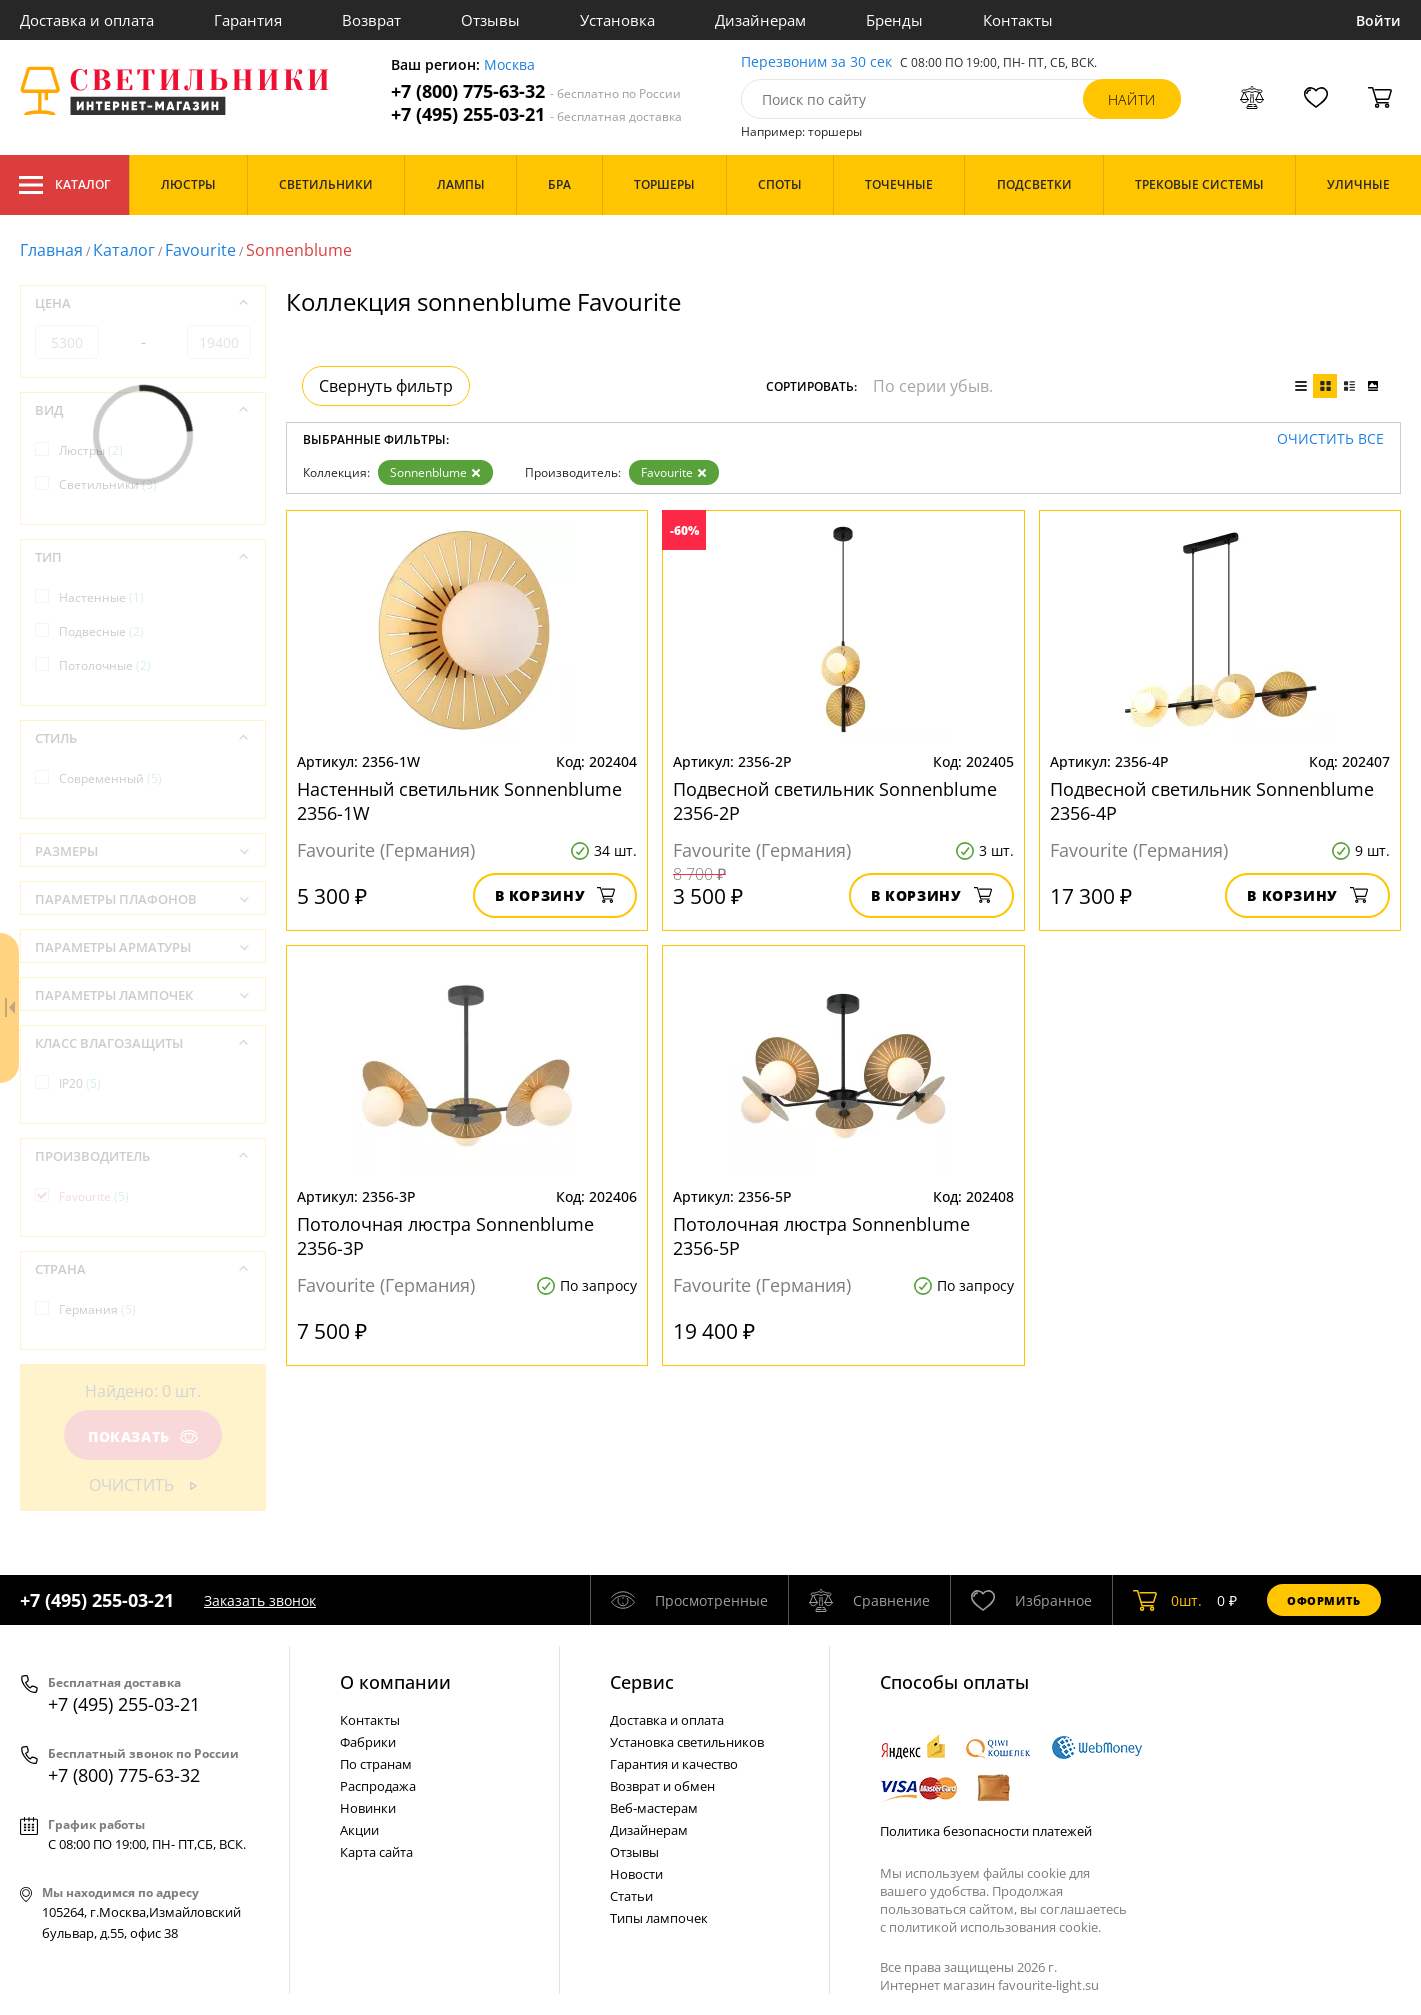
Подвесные (101, 631)
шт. (1167, 1600)
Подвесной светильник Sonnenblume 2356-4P (1212, 801)
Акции (359, 1830)
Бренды (894, 20)
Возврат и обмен (662, 1786)
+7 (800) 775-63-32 (536, 91)
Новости (636, 1874)
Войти (1378, 20)
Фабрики (368, 1742)
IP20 (80, 1083)
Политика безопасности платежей (986, 1831)
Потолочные (105, 665)
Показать (143, 1436)
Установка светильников (687, 1742)
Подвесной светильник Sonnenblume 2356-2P (835, 801)
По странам (376, 1764)
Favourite (200, 250)
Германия (97, 1309)
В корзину (555, 895)
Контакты (1018, 20)
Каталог (64, 185)
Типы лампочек (659, 1918)
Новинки (368, 1808)
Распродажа (378, 1786)
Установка (617, 20)
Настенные (101, 597)
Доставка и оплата (87, 20)
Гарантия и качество (674, 1764)
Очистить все (1330, 439)
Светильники (108, 484)
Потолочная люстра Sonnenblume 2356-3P (445, 1236)
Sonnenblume (435, 472)
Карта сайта (376, 1852)
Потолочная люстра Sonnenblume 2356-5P (821, 1236)
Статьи (631, 1896)
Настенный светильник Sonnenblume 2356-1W (459, 801)
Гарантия (248, 20)
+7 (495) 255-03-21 (536, 114)
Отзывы (490, 20)
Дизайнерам (760, 20)
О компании (395, 1682)
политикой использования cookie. (995, 1927)
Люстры (91, 450)
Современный (110, 778)
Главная (51, 250)
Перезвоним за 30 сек (816, 62)
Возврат (371, 20)
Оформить (1324, 1600)
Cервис (642, 1682)
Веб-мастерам (654, 1808)
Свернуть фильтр (386, 386)
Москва (509, 65)
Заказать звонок (260, 1600)
